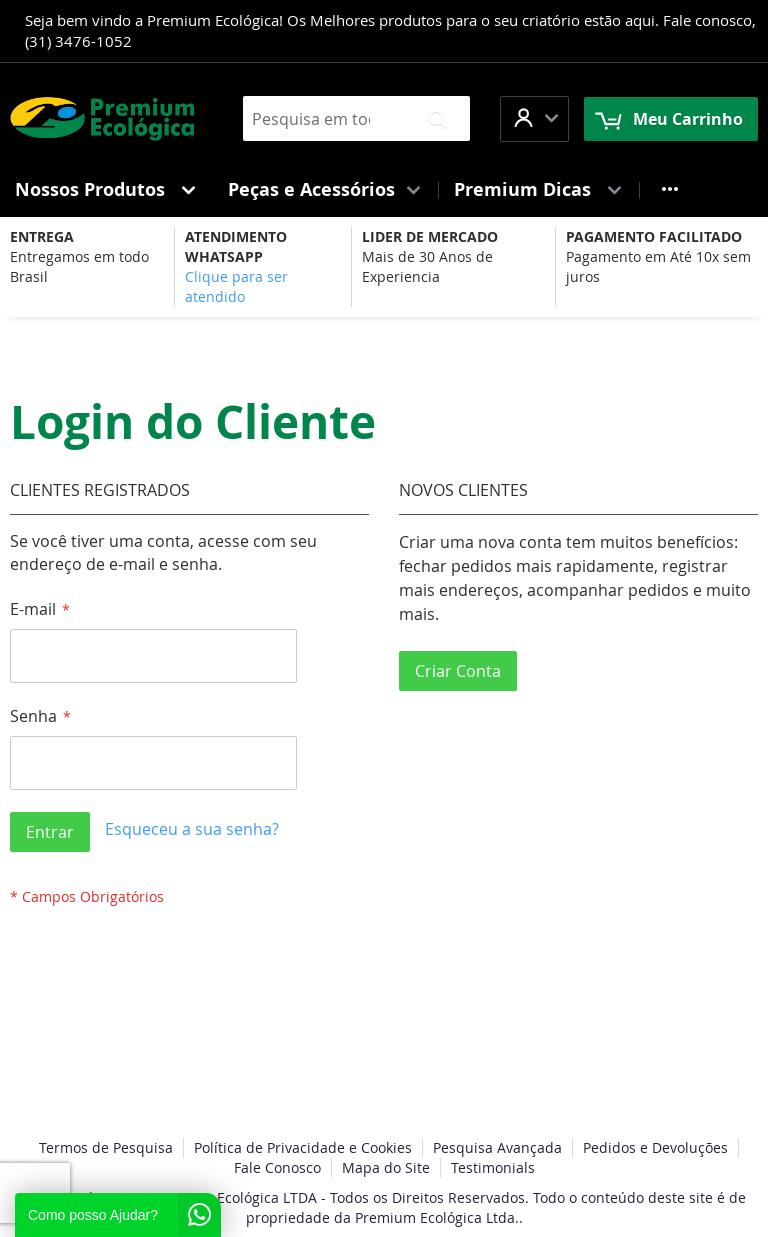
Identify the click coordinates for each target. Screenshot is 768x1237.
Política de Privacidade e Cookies (303, 1147)
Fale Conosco (277, 1167)
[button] (534, 118)
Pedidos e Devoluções (655, 1147)
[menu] (384, 189)
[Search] (437, 118)
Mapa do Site (386, 1167)
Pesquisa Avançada (497, 1147)
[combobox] (356, 118)
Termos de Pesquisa (106, 1147)
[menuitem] (106, 189)
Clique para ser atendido (236, 286)
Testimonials (493, 1167)
